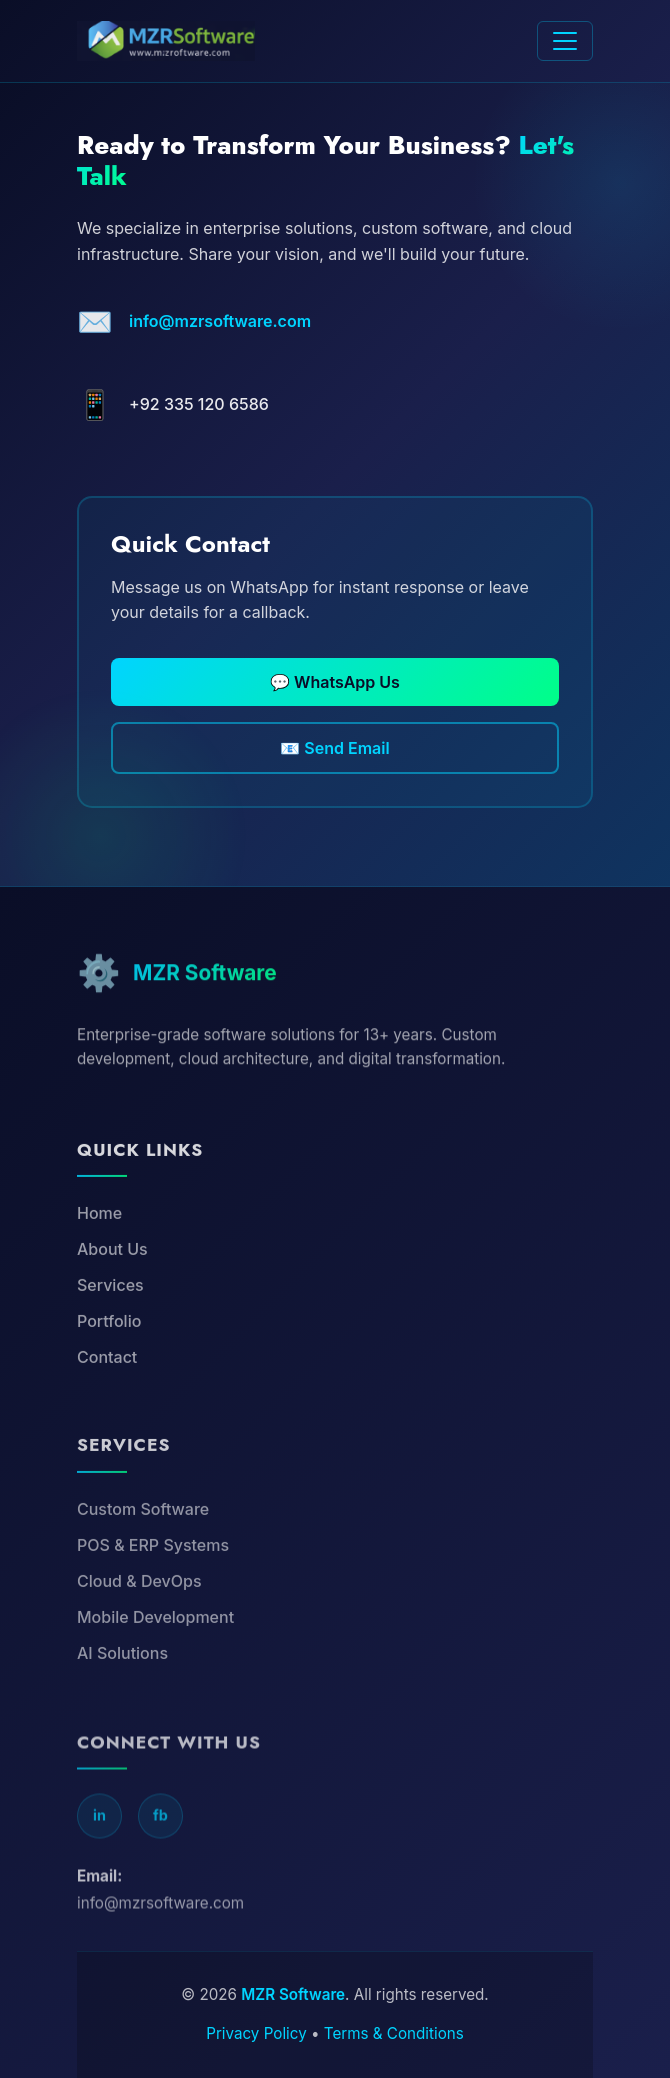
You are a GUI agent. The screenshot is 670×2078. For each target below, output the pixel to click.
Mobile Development (155, 1663)
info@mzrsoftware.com (220, 321)
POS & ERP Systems (153, 1591)
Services (110, 1324)
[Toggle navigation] (565, 41)
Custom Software (143, 1555)
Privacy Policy (256, 2033)
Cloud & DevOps (139, 1627)
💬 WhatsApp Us (335, 682)
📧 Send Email (334, 748)
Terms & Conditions (394, 2033)
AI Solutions (122, 1699)
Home (99, 1252)
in (99, 1868)
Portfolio (109, 1360)
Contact (107, 1396)
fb (160, 1868)
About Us (112, 1288)
